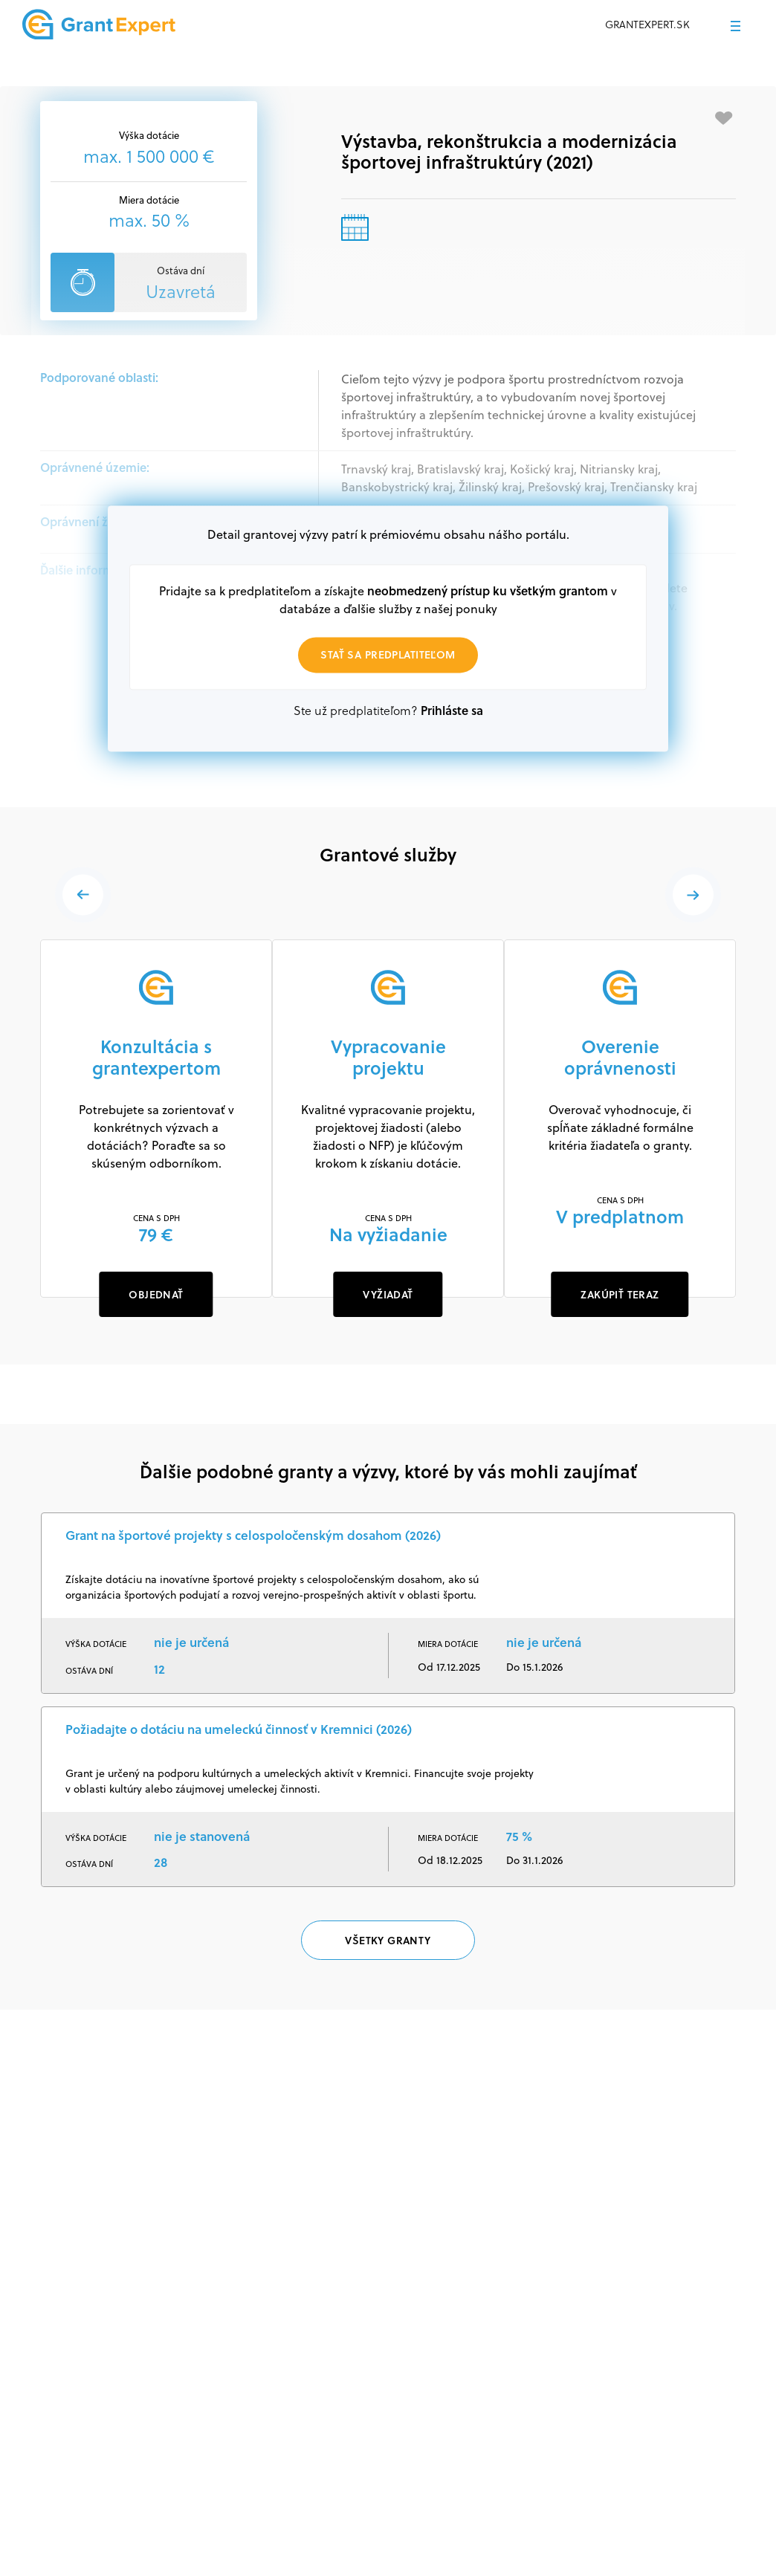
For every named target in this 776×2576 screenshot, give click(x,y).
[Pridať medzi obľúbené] (724, 118)
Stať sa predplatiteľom (387, 655)
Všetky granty (387, 1941)
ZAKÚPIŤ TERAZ (620, 1294)
